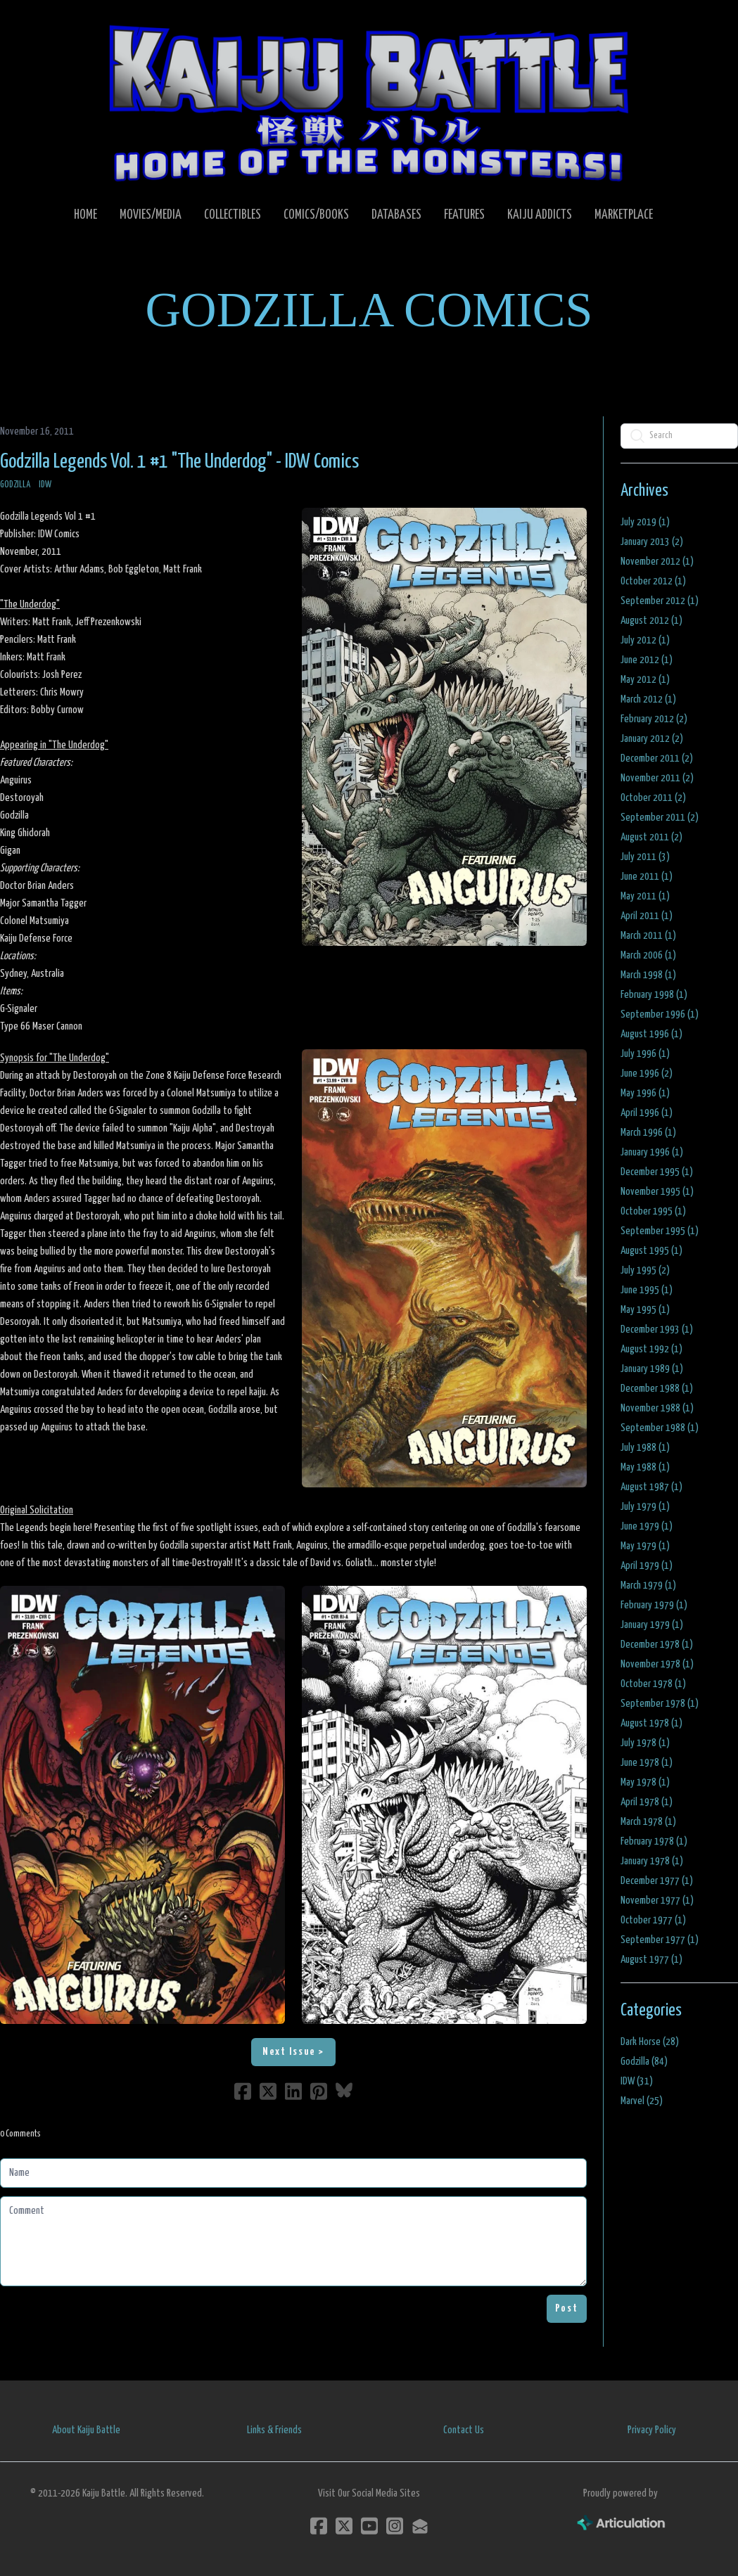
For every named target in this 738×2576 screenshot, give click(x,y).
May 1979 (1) (645, 1546)
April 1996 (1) (647, 1113)
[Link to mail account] (420, 2525)
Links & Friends (274, 2430)
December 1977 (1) (657, 1881)
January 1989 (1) (652, 1369)
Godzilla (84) (644, 2061)
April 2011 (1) (647, 916)
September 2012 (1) (660, 601)
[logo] (369, 102)
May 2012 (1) (645, 679)
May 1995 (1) (645, 1310)
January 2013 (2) (652, 542)
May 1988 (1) (645, 1467)
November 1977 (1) (657, 1900)
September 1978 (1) (660, 1703)
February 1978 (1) (654, 1841)
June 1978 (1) (647, 1762)
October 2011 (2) (653, 798)
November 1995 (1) (657, 1191)
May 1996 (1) (645, 1093)
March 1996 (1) (648, 1132)
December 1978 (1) (657, 1644)
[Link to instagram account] (394, 2525)
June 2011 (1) (647, 876)
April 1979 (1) (647, 1566)
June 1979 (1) (647, 1526)
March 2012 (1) (648, 699)
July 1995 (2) (645, 1270)
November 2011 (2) (657, 778)
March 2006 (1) (648, 955)
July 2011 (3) (645, 857)
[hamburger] (45, 22)
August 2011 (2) (651, 837)
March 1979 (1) (648, 1585)
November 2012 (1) (657, 561)
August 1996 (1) (651, 1034)
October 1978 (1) (653, 1684)
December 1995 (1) (657, 1172)
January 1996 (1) (652, 1152)
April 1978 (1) (647, 1802)
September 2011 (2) (660, 817)
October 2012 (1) (653, 581)
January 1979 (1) (652, 1625)
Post (566, 2308)
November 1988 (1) (657, 1408)
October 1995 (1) (653, 1211)
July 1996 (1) (645, 1054)
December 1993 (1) (657, 1329)
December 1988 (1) (657, 1388)
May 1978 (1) (645, 1782)
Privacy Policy (652, 2430)
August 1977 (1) (651, 1959)
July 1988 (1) (645, 1447)
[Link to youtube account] (369, 2525)
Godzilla (15, 484)
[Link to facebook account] (318, 2525)
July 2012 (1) (645, 640)
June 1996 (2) (647, 1073)
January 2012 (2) (652, 738)
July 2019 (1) (645, 522)
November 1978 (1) (657, 1664)
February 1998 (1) (654, 994)
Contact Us (463, 2430)
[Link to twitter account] (344, 2525)
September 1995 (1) (660, 1231)
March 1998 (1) (648, 975)
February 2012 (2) (654, 719)
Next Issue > (293, 2051)
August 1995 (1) (651, 1250)
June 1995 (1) (647, 1290)
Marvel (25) (642, 2101)
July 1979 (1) (645, 1506)
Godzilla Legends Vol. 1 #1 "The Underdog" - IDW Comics (179, 462)
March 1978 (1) (648, 1821)
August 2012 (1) (651, 620)
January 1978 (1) (652, 1861)
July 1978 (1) (645, 1743)
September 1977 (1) (660, 1940)
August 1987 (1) (651, 1487)
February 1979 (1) (654, 1605)
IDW (45, 484)
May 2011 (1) (645, 896)
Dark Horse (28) (650, 2042)
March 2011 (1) (648, 935)
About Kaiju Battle (86, 2430)
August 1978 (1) (651, 1723)
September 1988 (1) (660, 1428)
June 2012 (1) (647, 660)
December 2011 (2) (657, 758)
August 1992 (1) (651, 1349)
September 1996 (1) (660, 1014)
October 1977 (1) (653, 1920)
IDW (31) (637, 2081)
